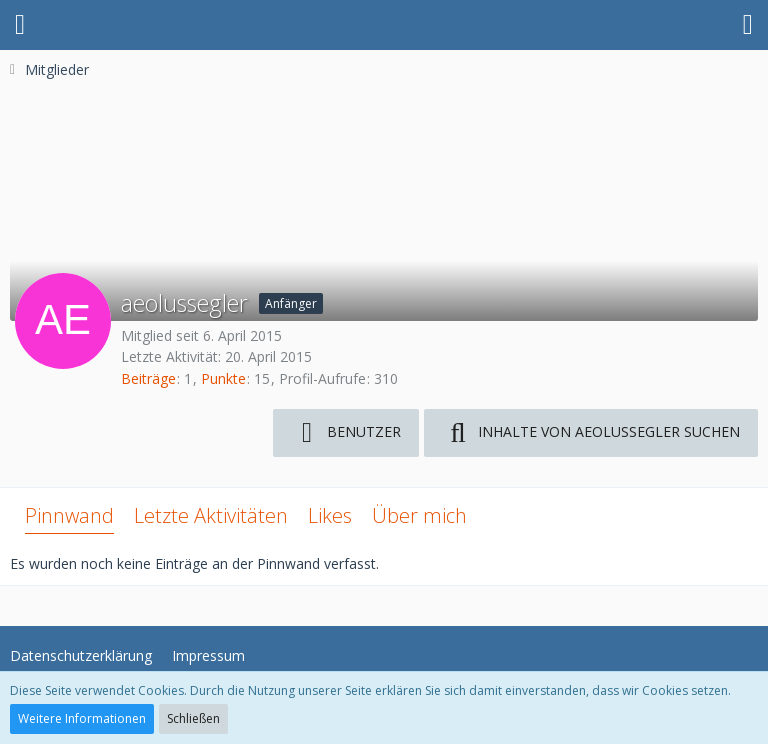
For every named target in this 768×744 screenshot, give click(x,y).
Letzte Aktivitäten (211, 515)
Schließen (193, 718)
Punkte (223, 378)
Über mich (419, 515)
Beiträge (148, 378)
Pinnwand (69, 515)
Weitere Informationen (82, 718)
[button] (20, 25)
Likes (330, 515)
